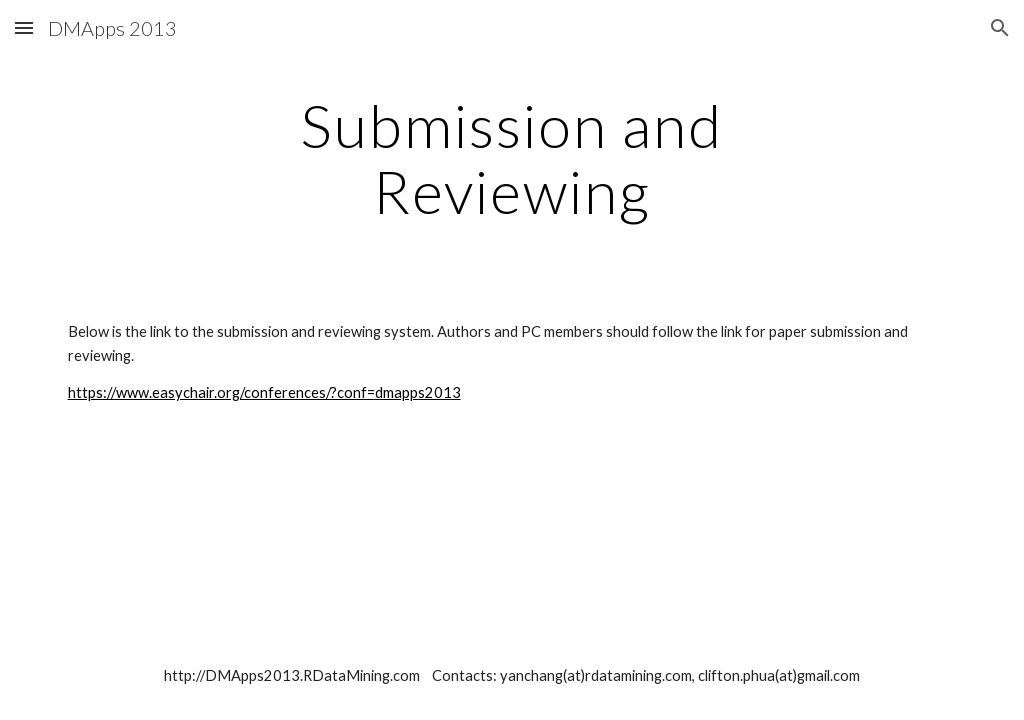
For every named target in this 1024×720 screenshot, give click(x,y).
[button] (24, 27)
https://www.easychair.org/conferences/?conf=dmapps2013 (264, 392)
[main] (511, 158)
